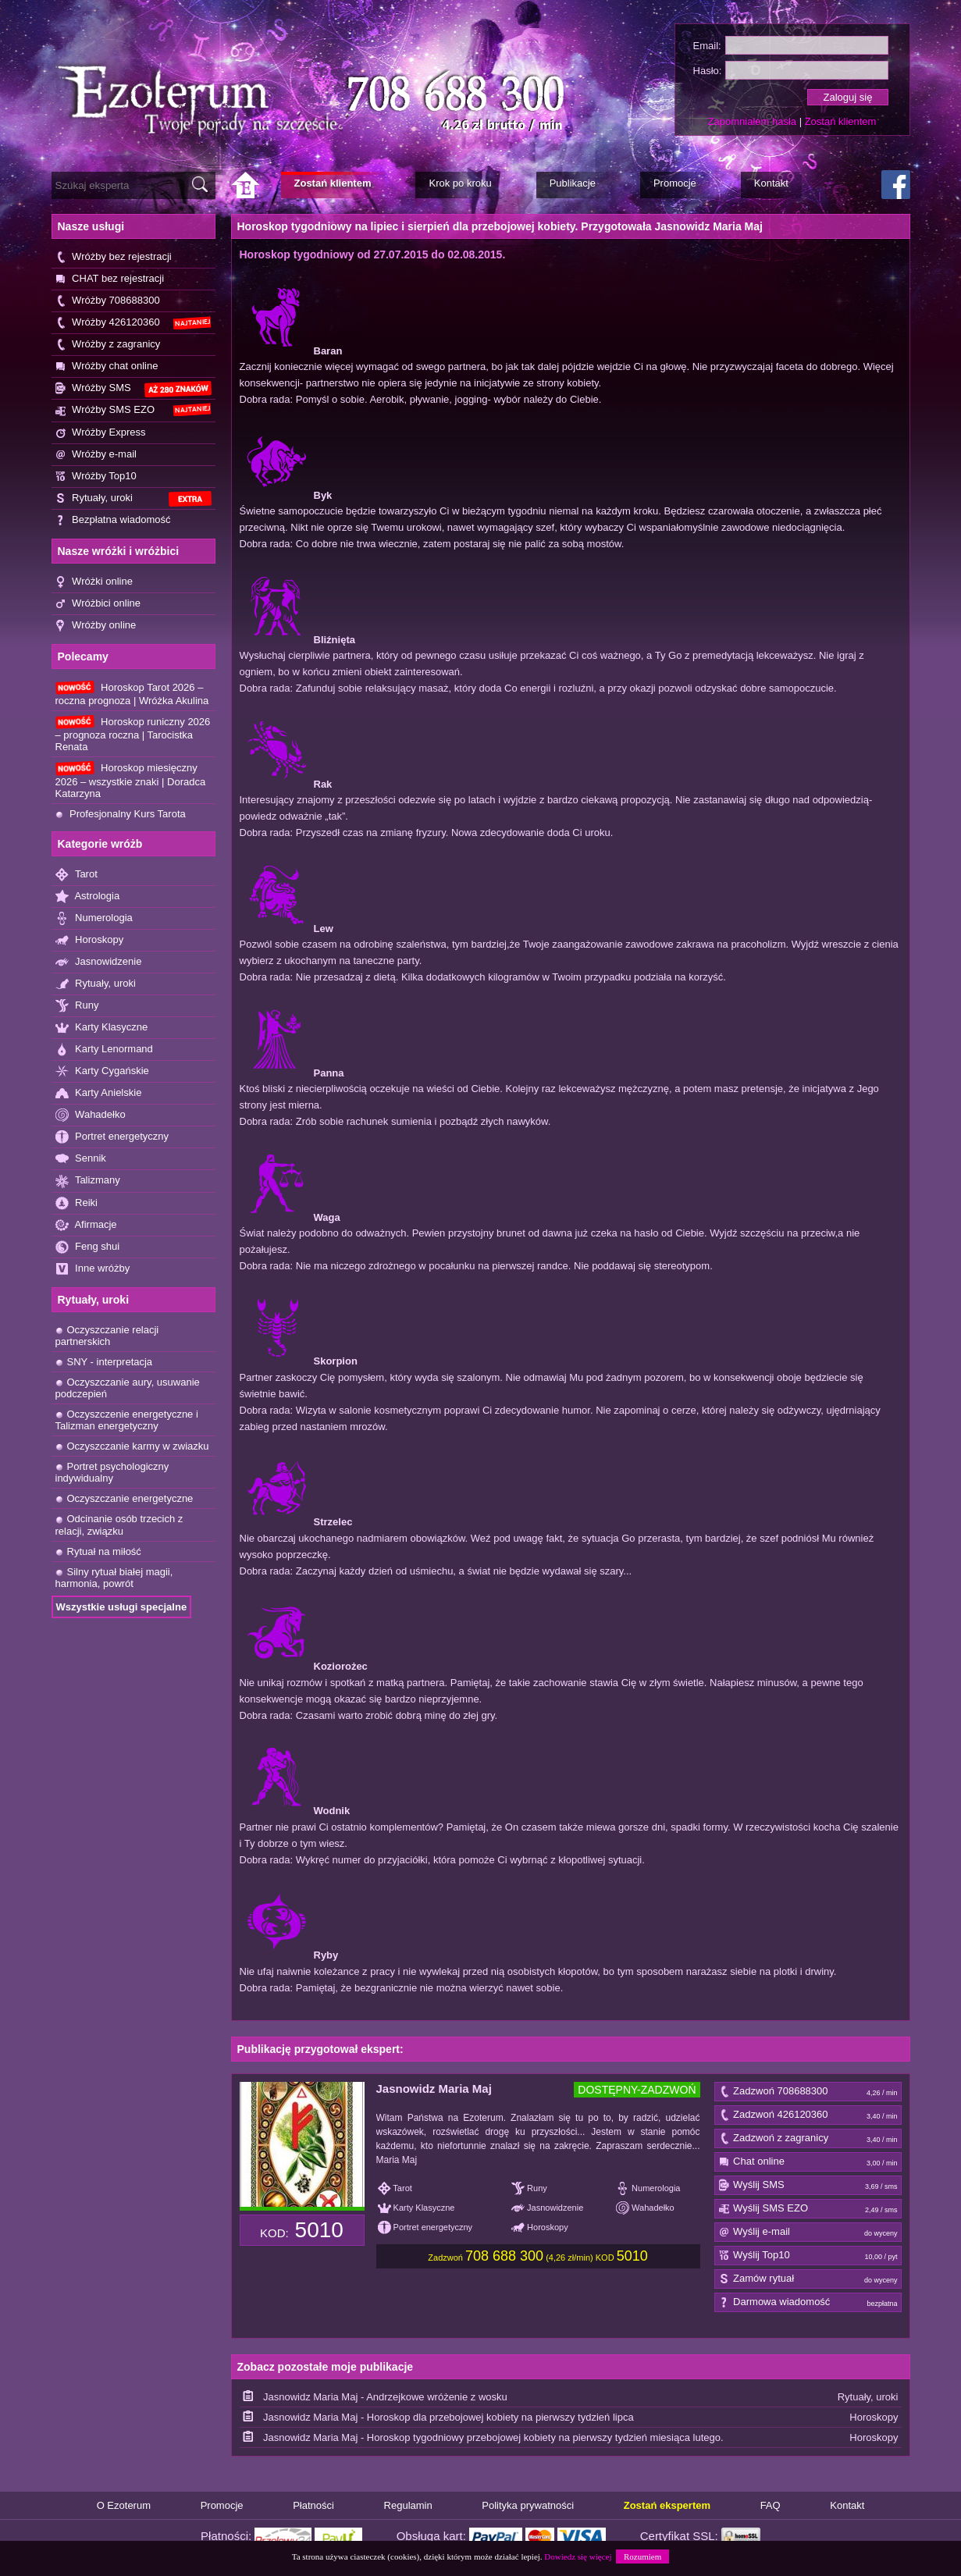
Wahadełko (90, 1115)
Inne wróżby (92, 1269)
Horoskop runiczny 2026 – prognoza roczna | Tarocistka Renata (133, 734)
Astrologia (87, 896)
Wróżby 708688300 (107, 301)
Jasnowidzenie (98, 962)
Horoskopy (89, 940)
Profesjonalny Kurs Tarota (120, 814)
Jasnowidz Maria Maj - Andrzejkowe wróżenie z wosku (385, 2397)
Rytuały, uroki (133, 499)
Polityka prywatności (528, 2505)
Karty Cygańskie (102, 1071)
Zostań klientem (841, 121)
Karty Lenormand (104, 1049)
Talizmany (87, 1180)
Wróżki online (94, 582)
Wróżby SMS (133, 389)
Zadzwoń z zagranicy (808, 2139)
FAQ (770, 2505)
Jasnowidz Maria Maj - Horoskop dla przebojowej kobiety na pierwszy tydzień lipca (448, 2417)
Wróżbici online (98, 603)
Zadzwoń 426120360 (808, 2115)
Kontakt (847, 2505)
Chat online (808, 2162)
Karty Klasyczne (101, 1027)
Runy (77, 1005)
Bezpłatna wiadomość (113, 520)
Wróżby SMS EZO (133, 410)
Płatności (313, 2505)
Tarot (76, 874)
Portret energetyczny (112, 1137)
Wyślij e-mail (808, 2232)
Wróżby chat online (106, 366)
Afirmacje (86, 1225)
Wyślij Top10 (808, 2256)
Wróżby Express (100, 432)
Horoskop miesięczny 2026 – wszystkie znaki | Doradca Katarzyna (130, 780)
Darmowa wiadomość (808, 2303)
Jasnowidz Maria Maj (434, 2088)
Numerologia (94, 918)
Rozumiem (642, 2556)
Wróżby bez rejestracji (113, 257)
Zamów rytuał (808, 2279)
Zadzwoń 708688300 (808, 2092)
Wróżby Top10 (96, 476)
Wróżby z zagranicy (108, 344)
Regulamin (408, 2505)
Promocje (222, 2505)
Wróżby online (96, 625)
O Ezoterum (124, 2505)
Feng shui (87, 1247)
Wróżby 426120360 (133, 322)
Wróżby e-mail (96, 454)
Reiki (76, 1203)
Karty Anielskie (98, 1093)
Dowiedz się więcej (577, 2556)
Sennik (80, 1158)
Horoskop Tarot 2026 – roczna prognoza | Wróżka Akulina (132, 693)
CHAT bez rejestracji (110, 279)
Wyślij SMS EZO (808, 2209)
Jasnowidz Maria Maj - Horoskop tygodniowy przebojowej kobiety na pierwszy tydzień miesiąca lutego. (493, 2437)
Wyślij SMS (808, 2186)
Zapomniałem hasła (752, 121)
